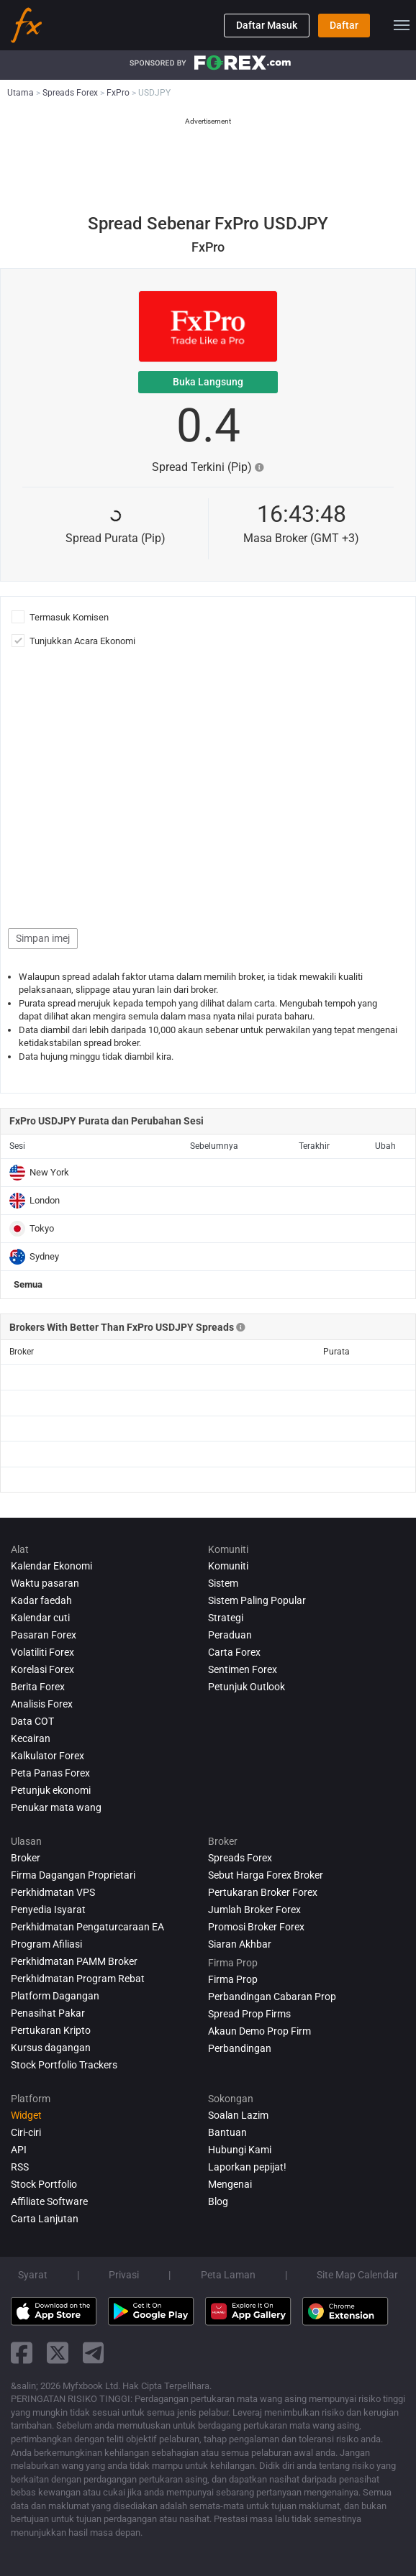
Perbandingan (239, 2048)
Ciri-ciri (26, 2132)
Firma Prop (233, 1979)
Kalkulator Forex (47, 1755)
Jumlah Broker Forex (254, 1909)
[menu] (401, 25)
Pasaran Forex (43, 1635)
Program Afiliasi (46, 1944)
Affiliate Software (49, 2201)
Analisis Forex (42, 1704)
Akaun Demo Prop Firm (259, 2031)
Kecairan (30, 1738)
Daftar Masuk (266, 25)
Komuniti (228, 1566)
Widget (26, 2115)
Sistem (223, 1583)
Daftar (344, 25)
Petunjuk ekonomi (51, 1790)
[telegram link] (93, 2352)
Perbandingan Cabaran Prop (272, 1996)
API (19, 2149)
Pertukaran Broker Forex (262, 1892)
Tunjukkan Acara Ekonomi (82, 641)
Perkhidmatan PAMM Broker (74, 1961)
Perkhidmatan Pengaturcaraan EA (87, 1927)
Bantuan (227, 2132)
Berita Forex (38, 1686)
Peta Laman (228, 2275)
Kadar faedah (41, 1600)
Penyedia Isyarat (48, 1909)
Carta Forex (234, 1652)
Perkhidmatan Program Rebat (78, 1978)
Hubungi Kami (239, 2149)
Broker (25, 1858)
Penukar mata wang (56, 1807)
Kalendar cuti (40, 1617)
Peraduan (230, 1635)
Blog (218, 2201)
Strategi (225, 1617)
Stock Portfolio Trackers (64, 2065)
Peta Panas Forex (50, 1773)
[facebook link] (21, 2352)
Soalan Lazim (238, 2115)
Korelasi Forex (42, 1669)
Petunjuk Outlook (246, 1686)
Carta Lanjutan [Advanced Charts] (44, 2218)
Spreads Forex (240, 1858)
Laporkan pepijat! (247, 2167)
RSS (20, 2167)
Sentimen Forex (242, 1669)
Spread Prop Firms (249, 2014)
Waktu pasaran (45, 1583)
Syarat (33, 2275)
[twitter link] (57, 2352)
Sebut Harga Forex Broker (265, 1875)
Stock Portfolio (44, 2184)
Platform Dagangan (55, 1996)
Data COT (32, 1721)
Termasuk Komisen (71, 617)
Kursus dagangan (51, 2047)
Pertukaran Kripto (51, 2030)
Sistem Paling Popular (257, 1600)
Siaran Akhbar (239, 1944)
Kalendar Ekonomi (51, 1566)
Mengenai (230, 2184)
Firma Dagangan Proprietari (73, 1875)
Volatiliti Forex (42, 1652)
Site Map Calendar (357, 2275)
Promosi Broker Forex (256, 1927)
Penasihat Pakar (48, 2013)
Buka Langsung (208, 382)
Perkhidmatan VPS (53, 1892)
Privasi (124, 2275)
